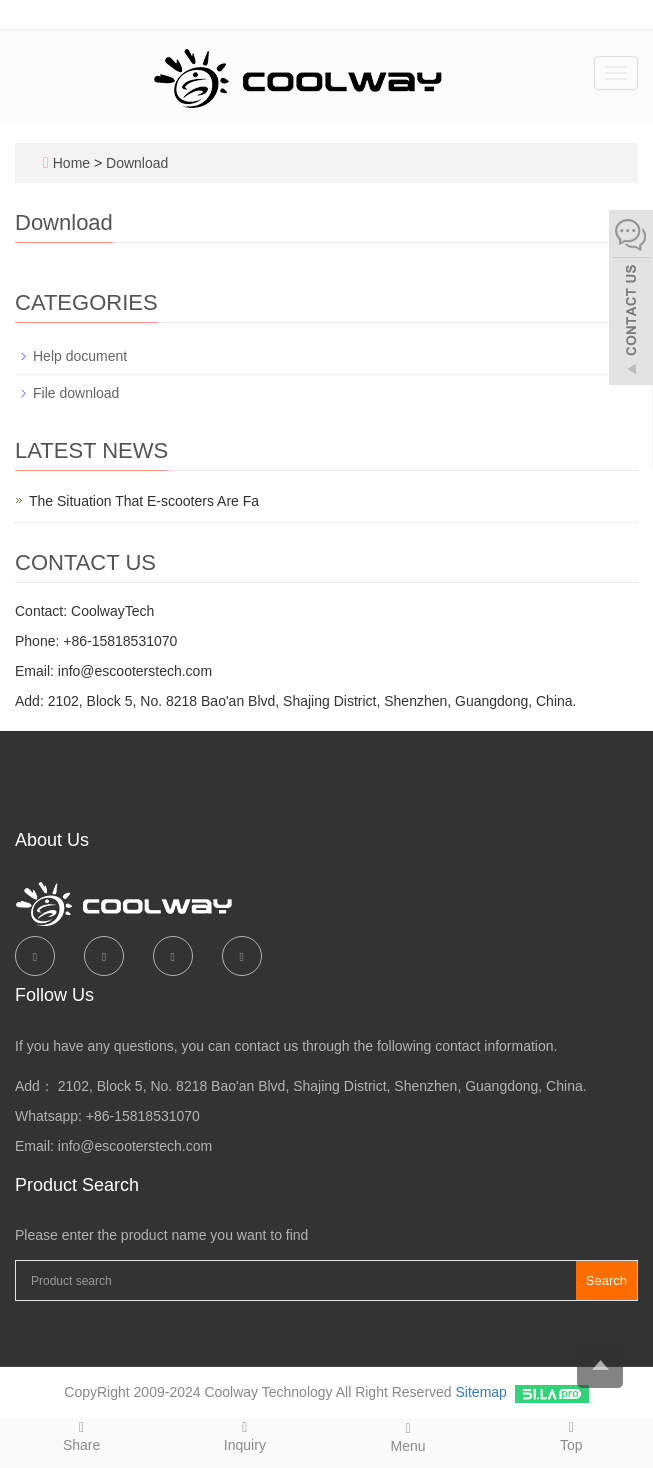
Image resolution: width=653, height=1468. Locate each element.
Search (606, 1280)
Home (71, 163)
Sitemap (481, 1392)
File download (76, 393)
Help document (80, 356)
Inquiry (244, 1435)
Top (571, 1435)
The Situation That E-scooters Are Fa (144, 501)
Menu (408, 1436)
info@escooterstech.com (135, 1146)
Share (81, 1435)
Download (137, 163)
